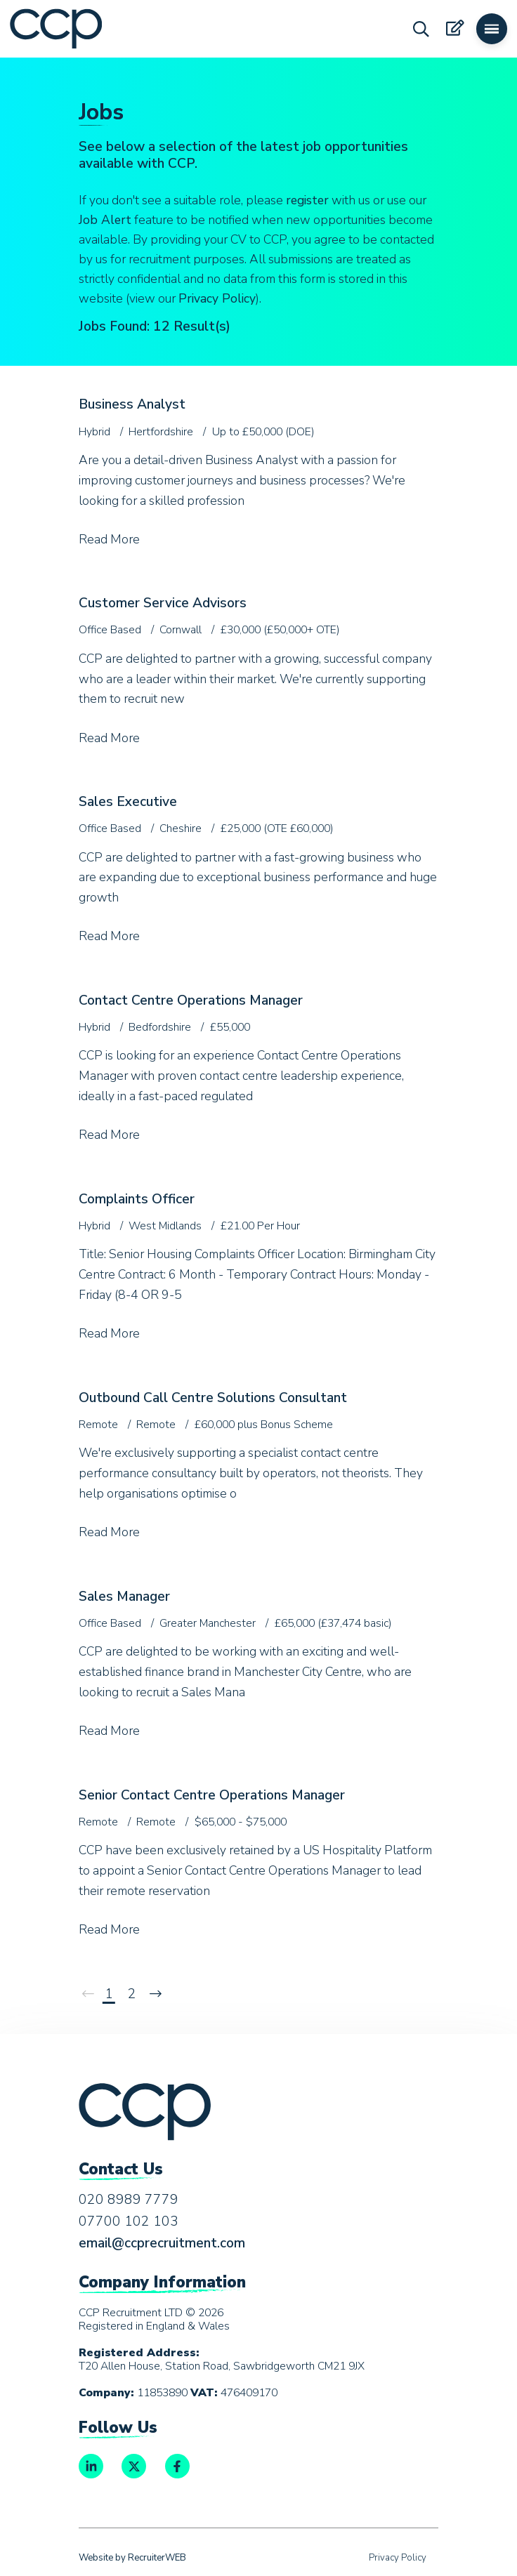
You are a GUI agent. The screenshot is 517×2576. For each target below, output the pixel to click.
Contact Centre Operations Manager (191, 1000)
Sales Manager (124, 1596)
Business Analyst (132, 404)
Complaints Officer (137, 1199)
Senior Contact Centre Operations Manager (212, 1795)
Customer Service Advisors (163, 603)
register (307, 200)
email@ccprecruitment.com (162, 2243)
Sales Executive (128, 802)
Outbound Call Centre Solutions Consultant (213, 1398)
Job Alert (105, 219)
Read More (109, 539)
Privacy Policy (217, 298)
